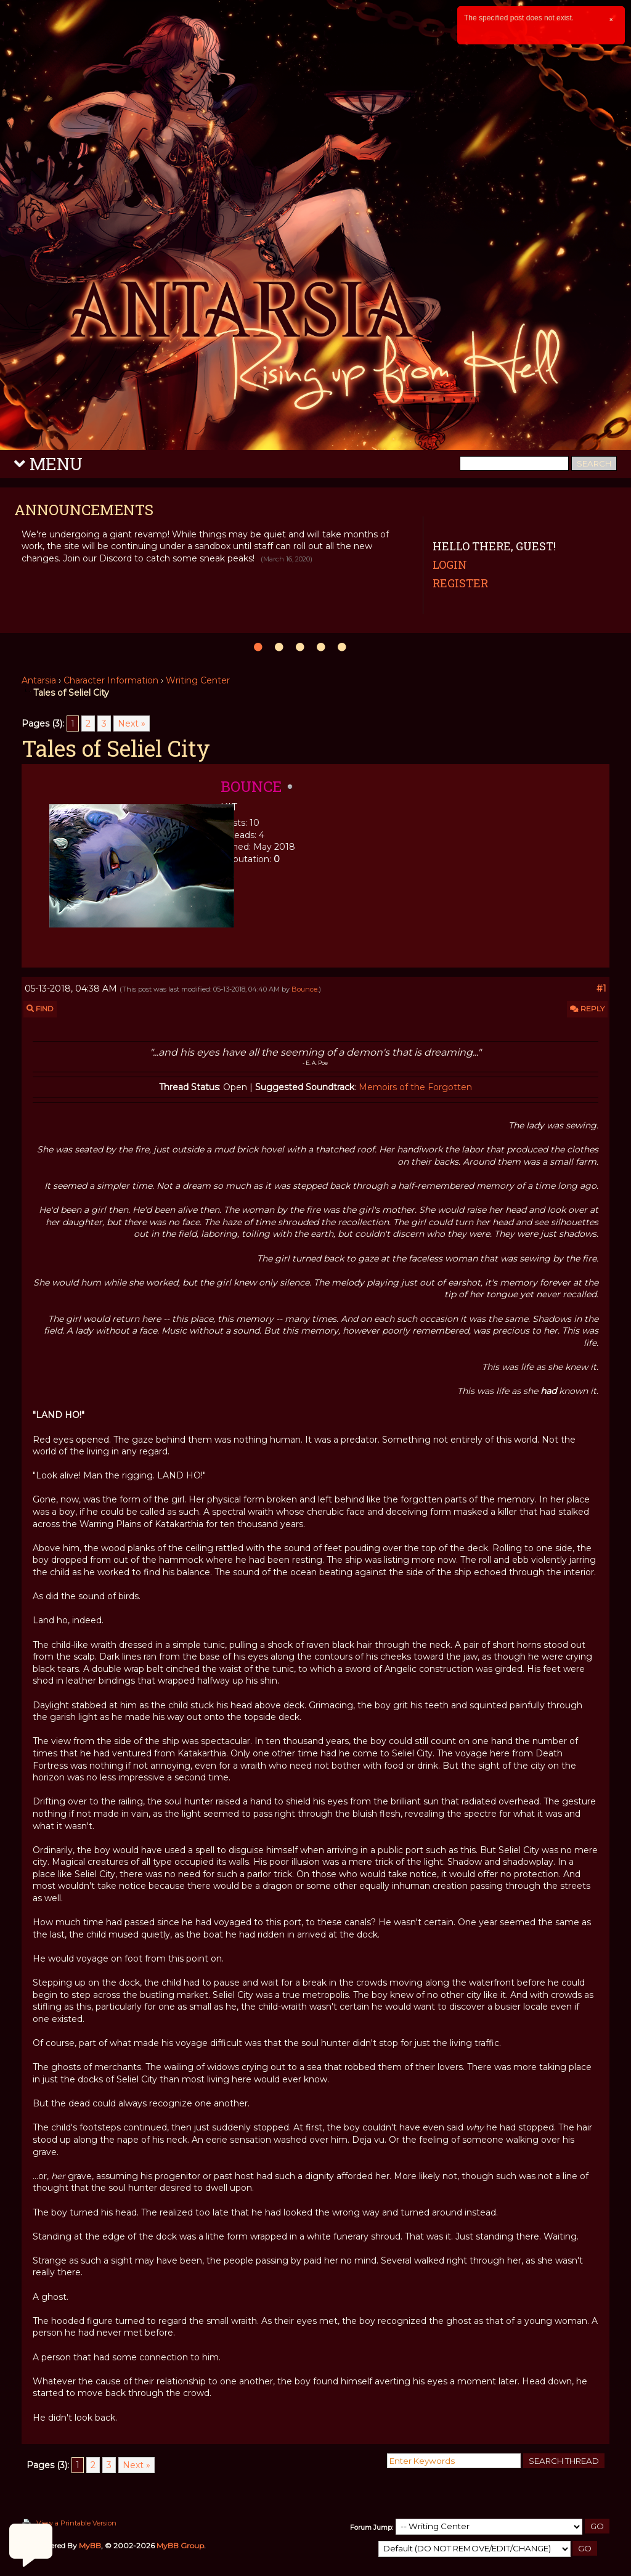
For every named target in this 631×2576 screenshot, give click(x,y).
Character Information (110, 680)
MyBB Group (180, 2545)
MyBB (90, 2545)
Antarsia (39, 680)
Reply (587, 1008)
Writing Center (198, 680)
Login (450, 564)
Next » (131, 723)
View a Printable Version (76, 2523)
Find (40, 1008)
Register (460, 583)
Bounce (304, 989)
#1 (601, 988)
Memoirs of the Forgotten (415, 1087)
